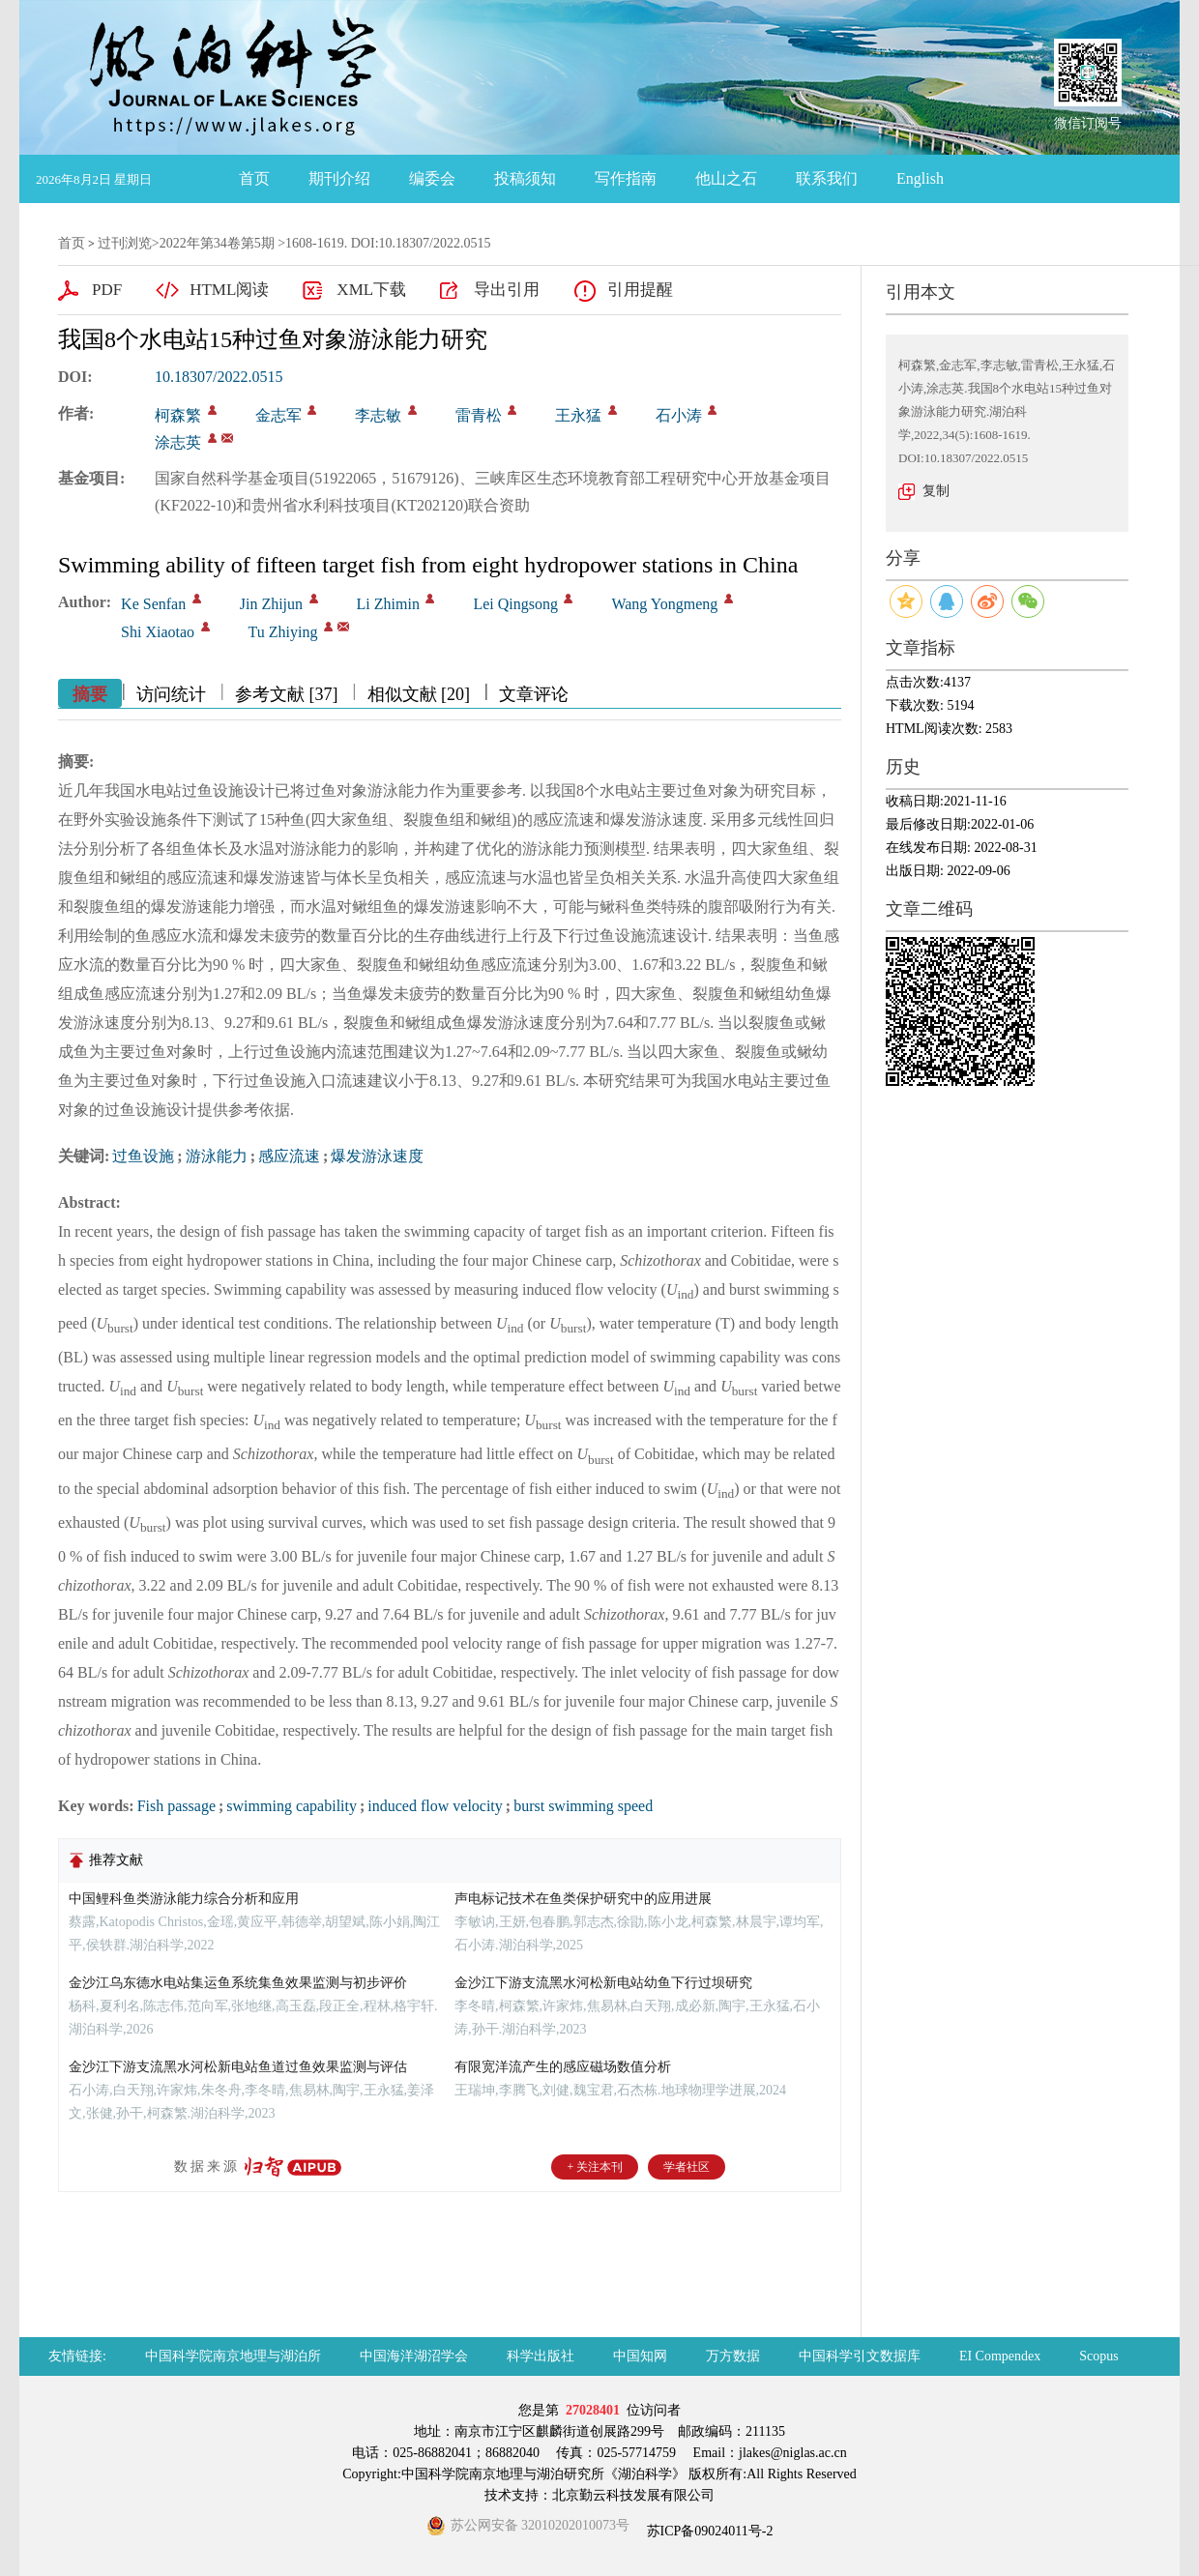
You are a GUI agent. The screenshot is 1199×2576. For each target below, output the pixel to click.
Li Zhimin (388, 604)
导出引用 (507, 289)
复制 (936, 490)
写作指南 (626, 178)
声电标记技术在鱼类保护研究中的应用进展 (583, 1898)
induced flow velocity (435, 1806)
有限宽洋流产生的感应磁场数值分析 (562, 2067)
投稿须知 (525, 178)
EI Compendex (999, 2356)
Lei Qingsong (515, 604)
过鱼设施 (143, 1156)
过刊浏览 (125, 243)
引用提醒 (640, 289)
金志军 (278, 415)
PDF (107, 289)
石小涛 (679, 415)
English (920, 178)
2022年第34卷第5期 (217, 243)
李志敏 (378, 415)
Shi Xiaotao (157, 632)
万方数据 (733, 2356)
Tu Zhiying (283, 632)
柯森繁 (178, 415)
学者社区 (686, 2167)
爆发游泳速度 (377, 1156)
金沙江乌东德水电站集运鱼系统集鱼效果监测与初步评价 (238, 1983)
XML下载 (371, 289)
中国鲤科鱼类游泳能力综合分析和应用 (184, 1898)
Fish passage (176, 1806)
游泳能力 (217, 1156)
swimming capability (291, 1806)
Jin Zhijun (271, 604)
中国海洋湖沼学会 (414, 2356)
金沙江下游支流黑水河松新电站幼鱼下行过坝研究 (603, 1983)
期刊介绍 (339, 178)
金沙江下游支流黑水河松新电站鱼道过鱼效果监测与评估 (238, 2067)
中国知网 (640, 2356)
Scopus (1098, 2356)
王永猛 (578, 415)
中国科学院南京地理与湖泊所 (233, 2356)
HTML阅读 (229, 289)
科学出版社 (540, 2356)
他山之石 (726, 178)
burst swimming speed (583, 1806)
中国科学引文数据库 (860, 2356)
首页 (254, 178)
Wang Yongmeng (664, 604)
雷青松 (478, 415)
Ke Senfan (153, 604)
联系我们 (827, 178)
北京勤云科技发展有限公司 (633, 2495)
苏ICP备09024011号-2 (708, 2531)
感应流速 (289, 1156)
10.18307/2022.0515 (218, 376)
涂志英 (178, 442)
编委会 (432, 178)
